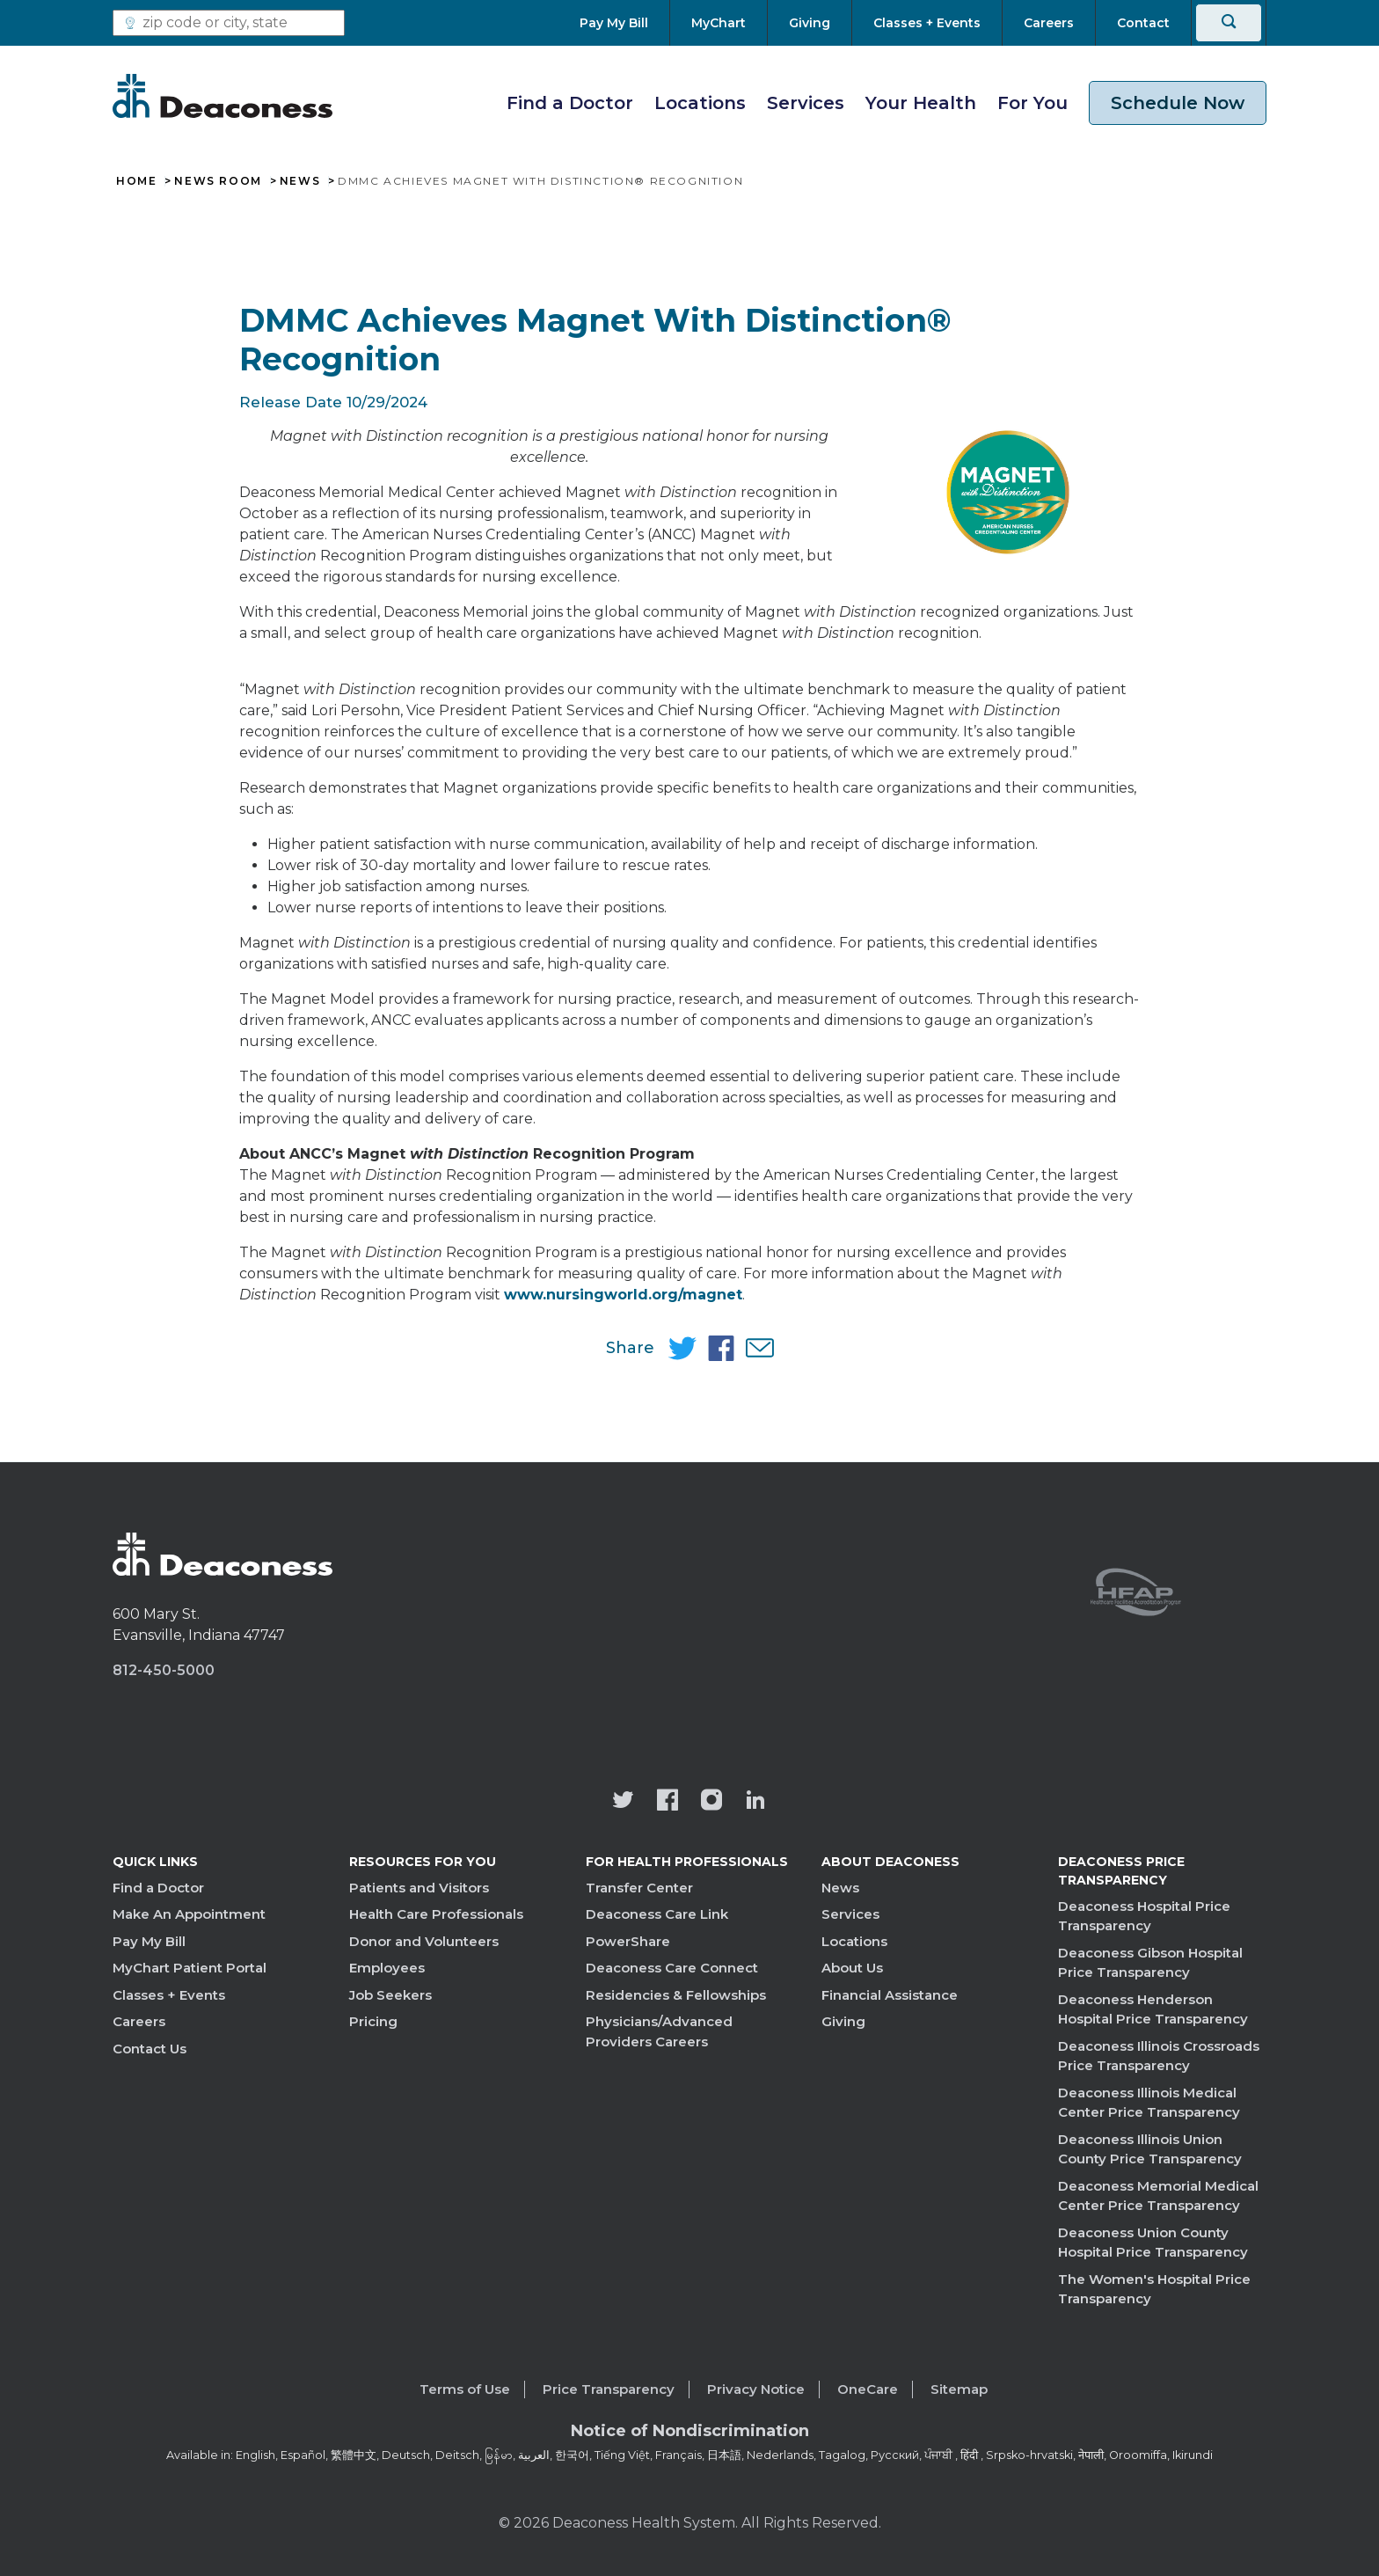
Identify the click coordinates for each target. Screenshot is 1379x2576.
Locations (700, 102)
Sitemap (959, 2389)
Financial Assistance (889, 1995)
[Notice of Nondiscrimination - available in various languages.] (690, 2434)
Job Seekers (390, 1995)
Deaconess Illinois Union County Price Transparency (1150, 2149)
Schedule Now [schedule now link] (1177, 102)
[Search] (1228, 23)
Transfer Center (639, 1887)
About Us (852, 1967)
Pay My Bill (149, 1941)
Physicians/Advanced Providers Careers (659, 2031)
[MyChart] (718, 23)
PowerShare (628, 1941)
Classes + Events (169, 1995)
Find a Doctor (570, 102)
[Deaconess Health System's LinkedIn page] (755, 1802)
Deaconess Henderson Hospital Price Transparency (1153, 2009)
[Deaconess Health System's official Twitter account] (623, 1802)
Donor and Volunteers (424, 1941)
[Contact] (1143, 23)
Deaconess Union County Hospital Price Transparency (1153, 2242)
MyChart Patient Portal (189, 1967)
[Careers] (1049, 23)
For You (1032, 102)
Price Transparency (609, 2389)
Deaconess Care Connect (672, 1967)
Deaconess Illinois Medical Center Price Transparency (1149, 2102)
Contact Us (149, 2048)
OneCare (867, 2389)
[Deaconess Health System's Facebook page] (667, 1802)
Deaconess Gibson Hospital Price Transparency (1150, 1962)
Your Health (920, 102)
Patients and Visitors (419, 1887)
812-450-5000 (164, 1670)
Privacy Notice (756, 2389)
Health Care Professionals (436, 1914)
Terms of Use (465, 2389)
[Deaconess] (222, 96)
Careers (139, 2021)
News (300, 181)
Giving (843, 2021)
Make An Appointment (189, 1914)
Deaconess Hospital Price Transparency (1144, 1916)
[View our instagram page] (711, 1802)
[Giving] (809, 23)
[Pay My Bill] (624, 23)
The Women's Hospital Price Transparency (1154, 2289)
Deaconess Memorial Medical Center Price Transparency (1158, 2195)
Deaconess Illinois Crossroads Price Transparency (1158, 2056)
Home (136, 181)
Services (805, 102)
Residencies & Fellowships (676, 1995)
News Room (217, 181)
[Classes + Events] (927, 23)
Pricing (373, 2021)
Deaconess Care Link (657, 1914)
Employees (387, 1967)
